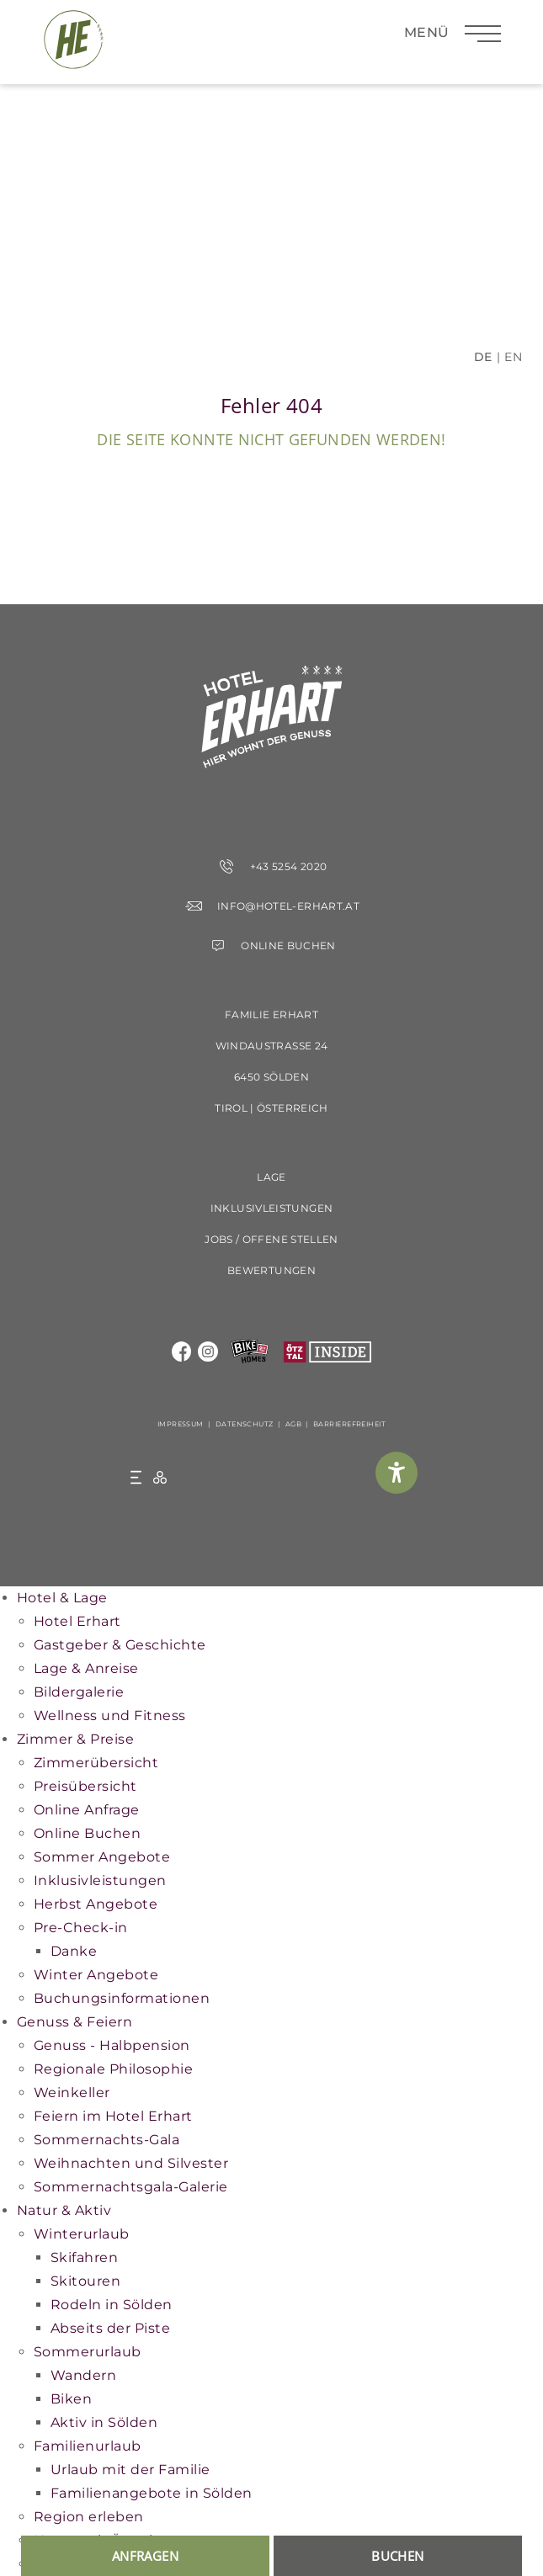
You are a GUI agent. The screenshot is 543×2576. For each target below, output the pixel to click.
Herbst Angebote (95, 1904)
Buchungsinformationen (122, 1998)
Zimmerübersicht (96, 1763)
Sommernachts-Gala (106, 2140)
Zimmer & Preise (75, 1739)
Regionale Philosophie (113, 2069)
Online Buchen (87, 1833)
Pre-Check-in (81, 1928)
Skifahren (84, 2257)
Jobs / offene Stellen (271, 1239)
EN (513, 356)
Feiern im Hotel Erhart (113, 2116)
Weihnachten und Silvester (131, 2163)
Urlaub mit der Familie (130, 2470)
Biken (71, 2399)
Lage (271, 1177)
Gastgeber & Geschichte (120, 1645)
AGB (293, 1424)
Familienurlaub (87, 2446)
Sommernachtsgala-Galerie (131, 2187)
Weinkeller (72, 2093)
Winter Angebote (96, 1975)
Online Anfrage (87, 1810)
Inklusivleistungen (271, 1208)
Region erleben (89, 2517)
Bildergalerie (79, 1692)
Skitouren (85, 2281)
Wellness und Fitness (110, 1716)
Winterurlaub (82, 2234)
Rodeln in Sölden (112, 2305)
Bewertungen (271, 1270)
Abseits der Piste (110, 2328)
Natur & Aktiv (64, 2210)
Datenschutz (245, 1424)
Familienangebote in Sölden (151, 2493)
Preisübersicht (85, 1786)
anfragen (145, 2555)
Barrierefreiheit (349, 1424)
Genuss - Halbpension (112, 2045)
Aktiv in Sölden (104, 2422)
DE (483, 356)
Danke (74, 1951)
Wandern (83, 2375)
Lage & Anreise (86, 1668)
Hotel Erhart (77, 1621)
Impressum (180, 1424)
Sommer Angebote (102, 1857)
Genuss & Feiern (74, 2022)
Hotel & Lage (62, 1598)
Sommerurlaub (87, 2352)
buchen (397, 2555)
